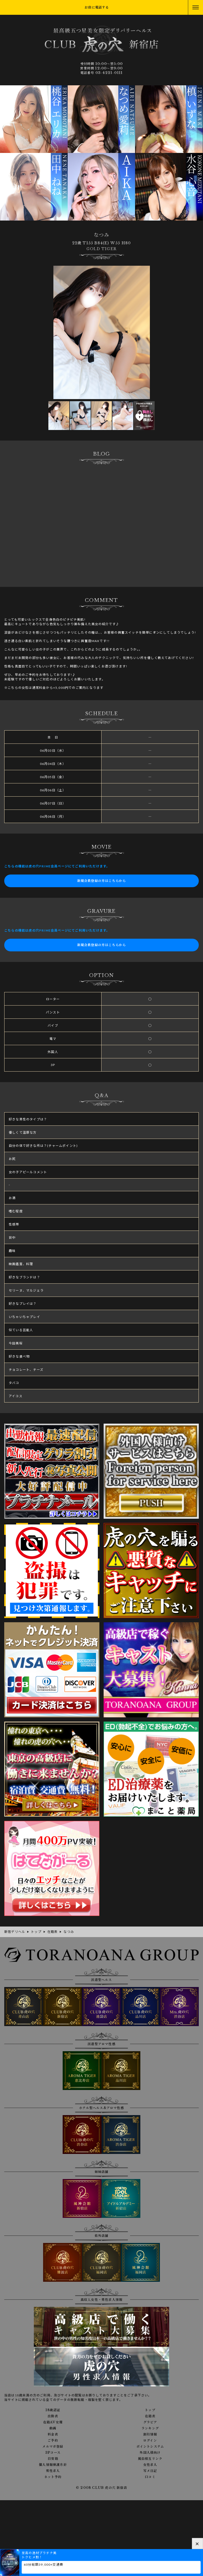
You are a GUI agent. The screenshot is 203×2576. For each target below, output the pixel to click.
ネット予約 (53, 2477)
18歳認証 (52, 2410)
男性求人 (53, 2470)
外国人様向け (150, 2452)
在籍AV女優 (53, 2422)
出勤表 (53, 2416)
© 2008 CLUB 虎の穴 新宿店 (101, 2488)
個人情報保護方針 (53, 2464)
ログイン (150, 2440)
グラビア (150, 2422)
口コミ (150, 2477)
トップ (150, 2410)
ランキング (150, 2428)
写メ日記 (150, 2470)
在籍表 (150, 2416)
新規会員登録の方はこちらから (101, 881)
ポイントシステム (150, 2446)
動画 (52, 2428)
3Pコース (53, 2452)
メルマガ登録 (52, 2446)
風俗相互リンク (150, 2458)
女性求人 (150, 2464)
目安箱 (53, 2458)
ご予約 (53, 2440)
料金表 (53, 2434)
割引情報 (150, 2434)
